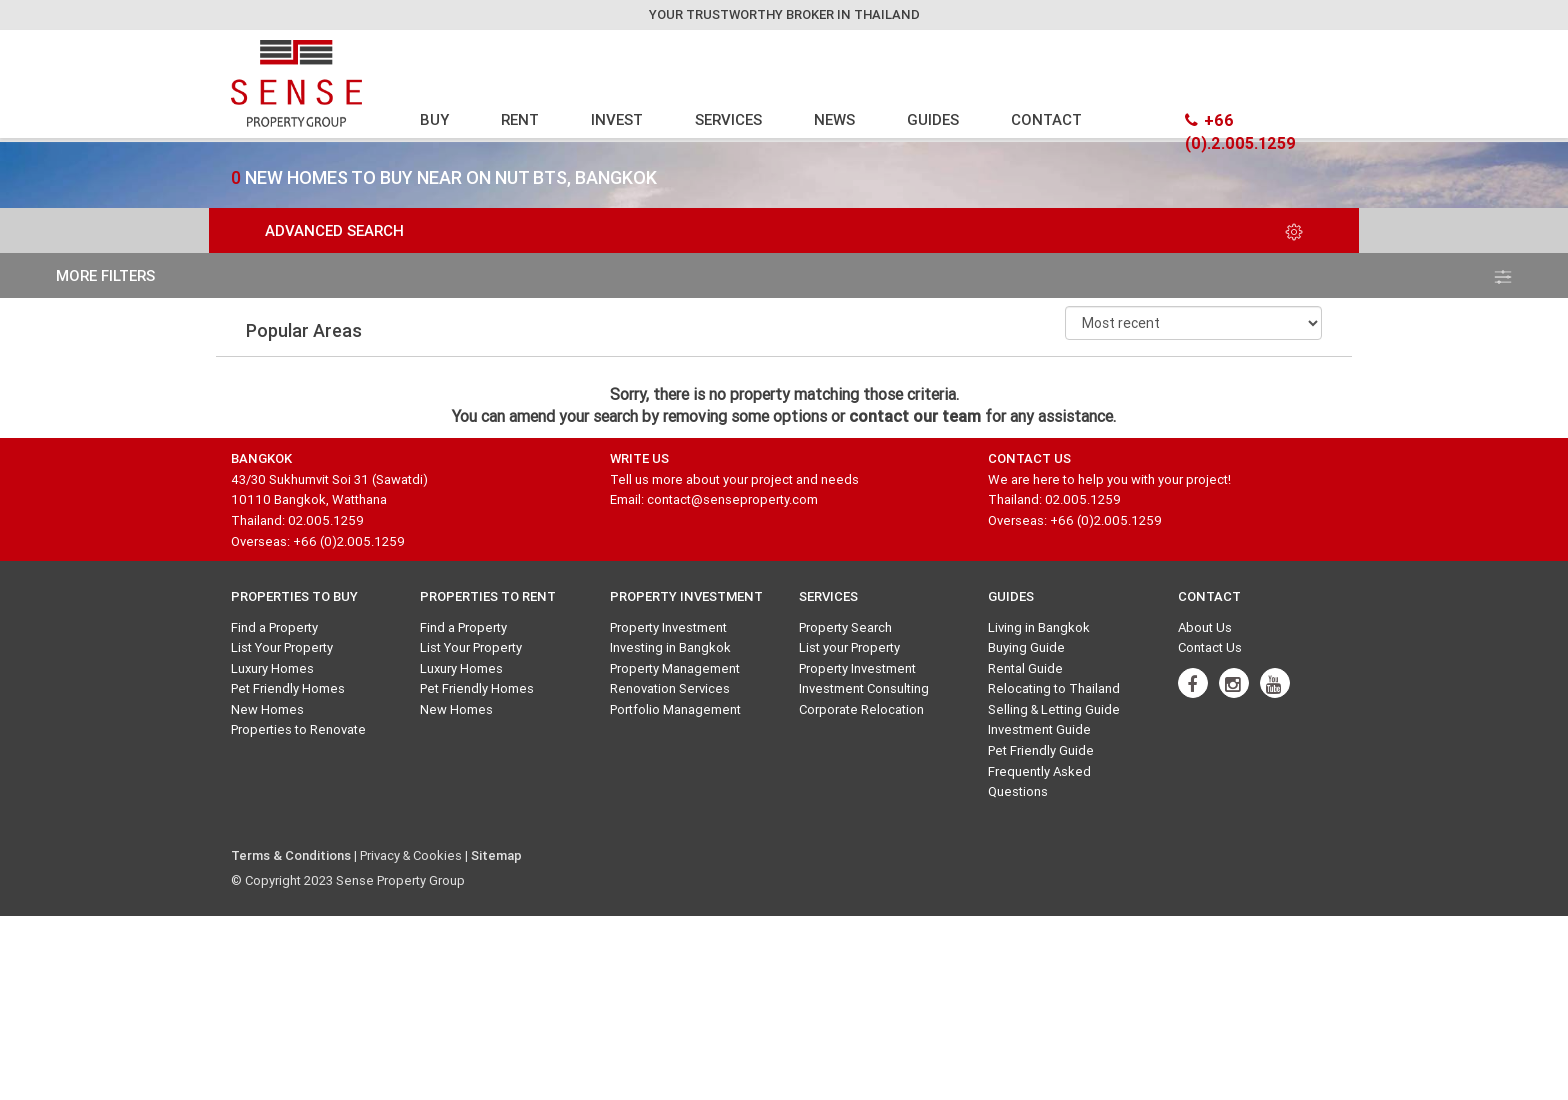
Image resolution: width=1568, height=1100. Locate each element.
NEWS (834, 119)
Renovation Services (670, 688)
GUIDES (933, 119)
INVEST (617, 119)
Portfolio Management (675, 709)
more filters (784, 275)
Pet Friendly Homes (288, 688)
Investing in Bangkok (670, 647)
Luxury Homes (272, 668)
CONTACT (1046, 119)
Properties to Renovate (298, 729)
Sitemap (496, 855)
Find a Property (274, 627)
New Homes (267, 709)
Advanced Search (784, 230)
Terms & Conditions (291, 855)
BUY (434, 119)
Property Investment (668, 627)
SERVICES (728, 119)
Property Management (675, 668)
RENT (520, 119)
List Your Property (282, 647)
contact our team (915, 416)
